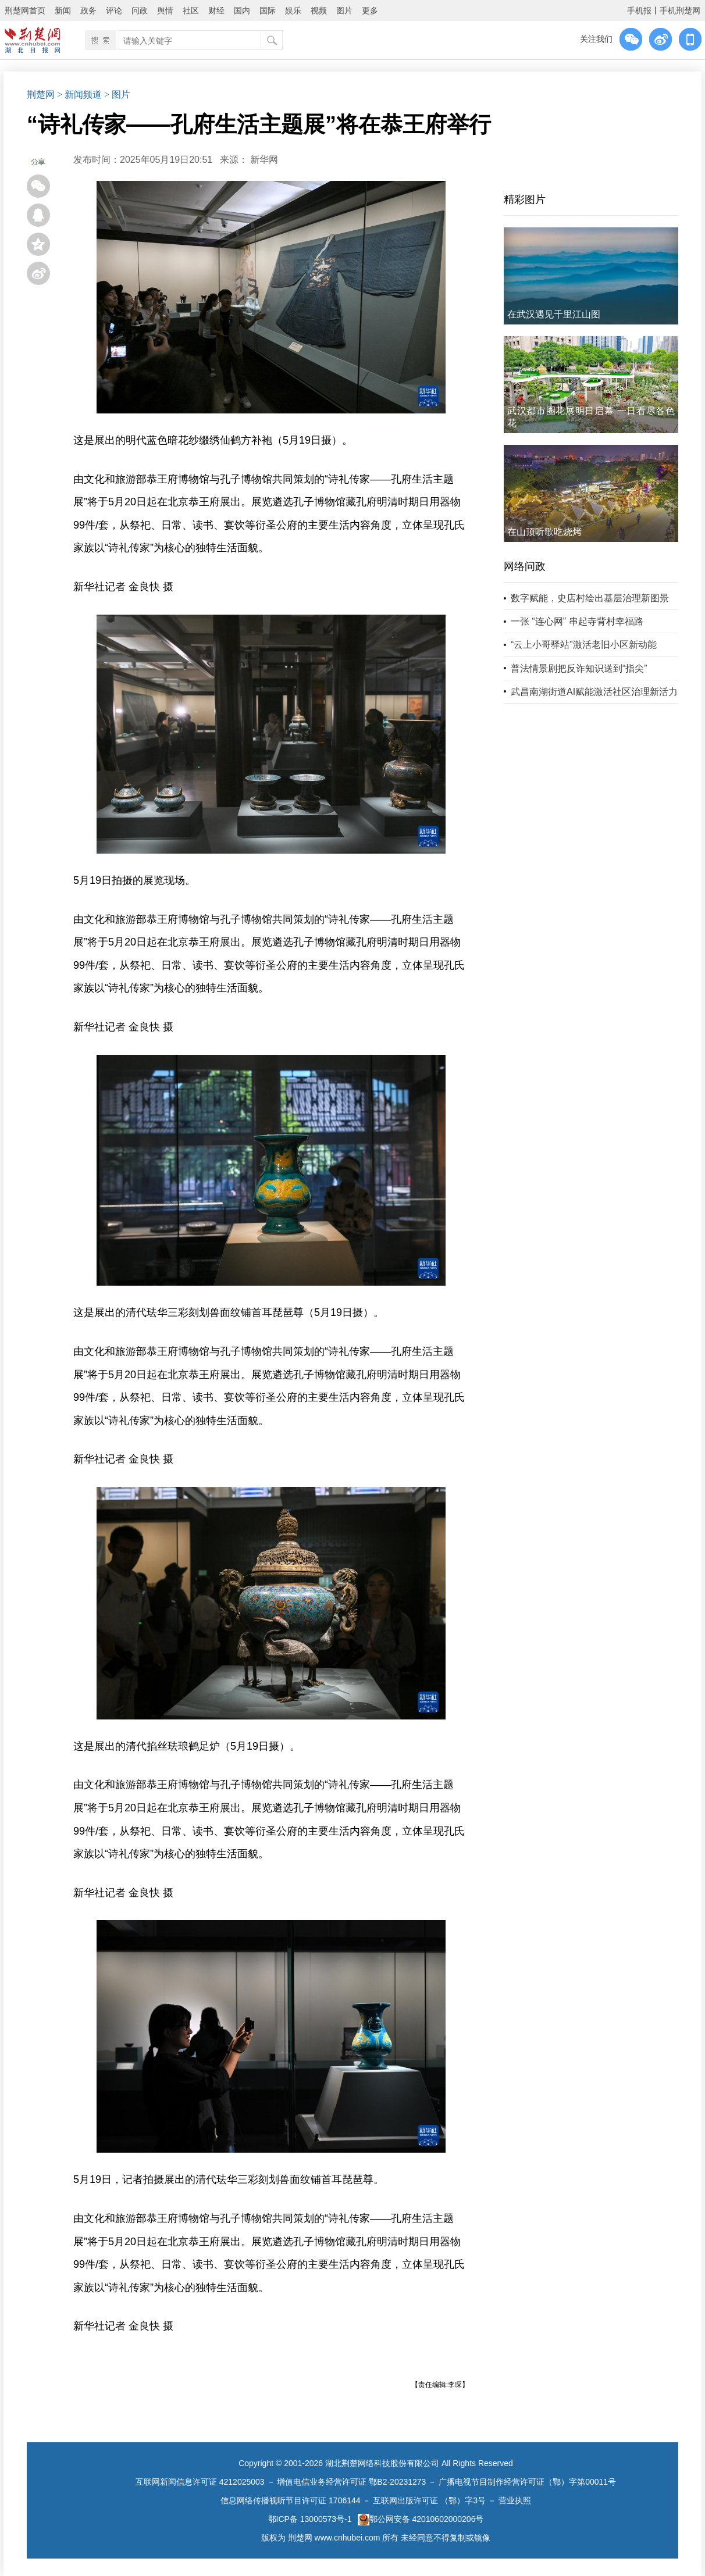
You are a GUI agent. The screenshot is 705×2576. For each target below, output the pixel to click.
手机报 (639, 10)
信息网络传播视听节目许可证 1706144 (290, 2500)
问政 (139, 10)
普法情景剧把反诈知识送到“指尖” (579, 668)
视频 (319, 10)
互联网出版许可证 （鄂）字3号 (429, 2500)
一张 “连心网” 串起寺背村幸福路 (577, 621)
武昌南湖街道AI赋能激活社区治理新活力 (594, 692)
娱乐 (293, 10)
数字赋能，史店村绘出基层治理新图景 (590, 598)
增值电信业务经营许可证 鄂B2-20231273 (351, 2481)
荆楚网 (41, 94)
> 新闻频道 (79, 94)
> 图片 (117, 94)
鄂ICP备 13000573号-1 (310, 2519)
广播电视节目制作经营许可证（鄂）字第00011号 (527, 2481)
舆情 (165, 10)
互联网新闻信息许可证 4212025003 (200, 2481)
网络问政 (525, 566)
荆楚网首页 (25, 10)
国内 (242, 10)
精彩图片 (525, 199)
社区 (191, 10)
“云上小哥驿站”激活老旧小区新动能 (584, 645)
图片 (344, 10)
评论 (114, 10)
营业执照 (515, 2500)
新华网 (264, 160)
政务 (88, 10)
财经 (216, 10)
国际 (267, 10)
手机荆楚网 (680, 10)
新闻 (63, 10)
